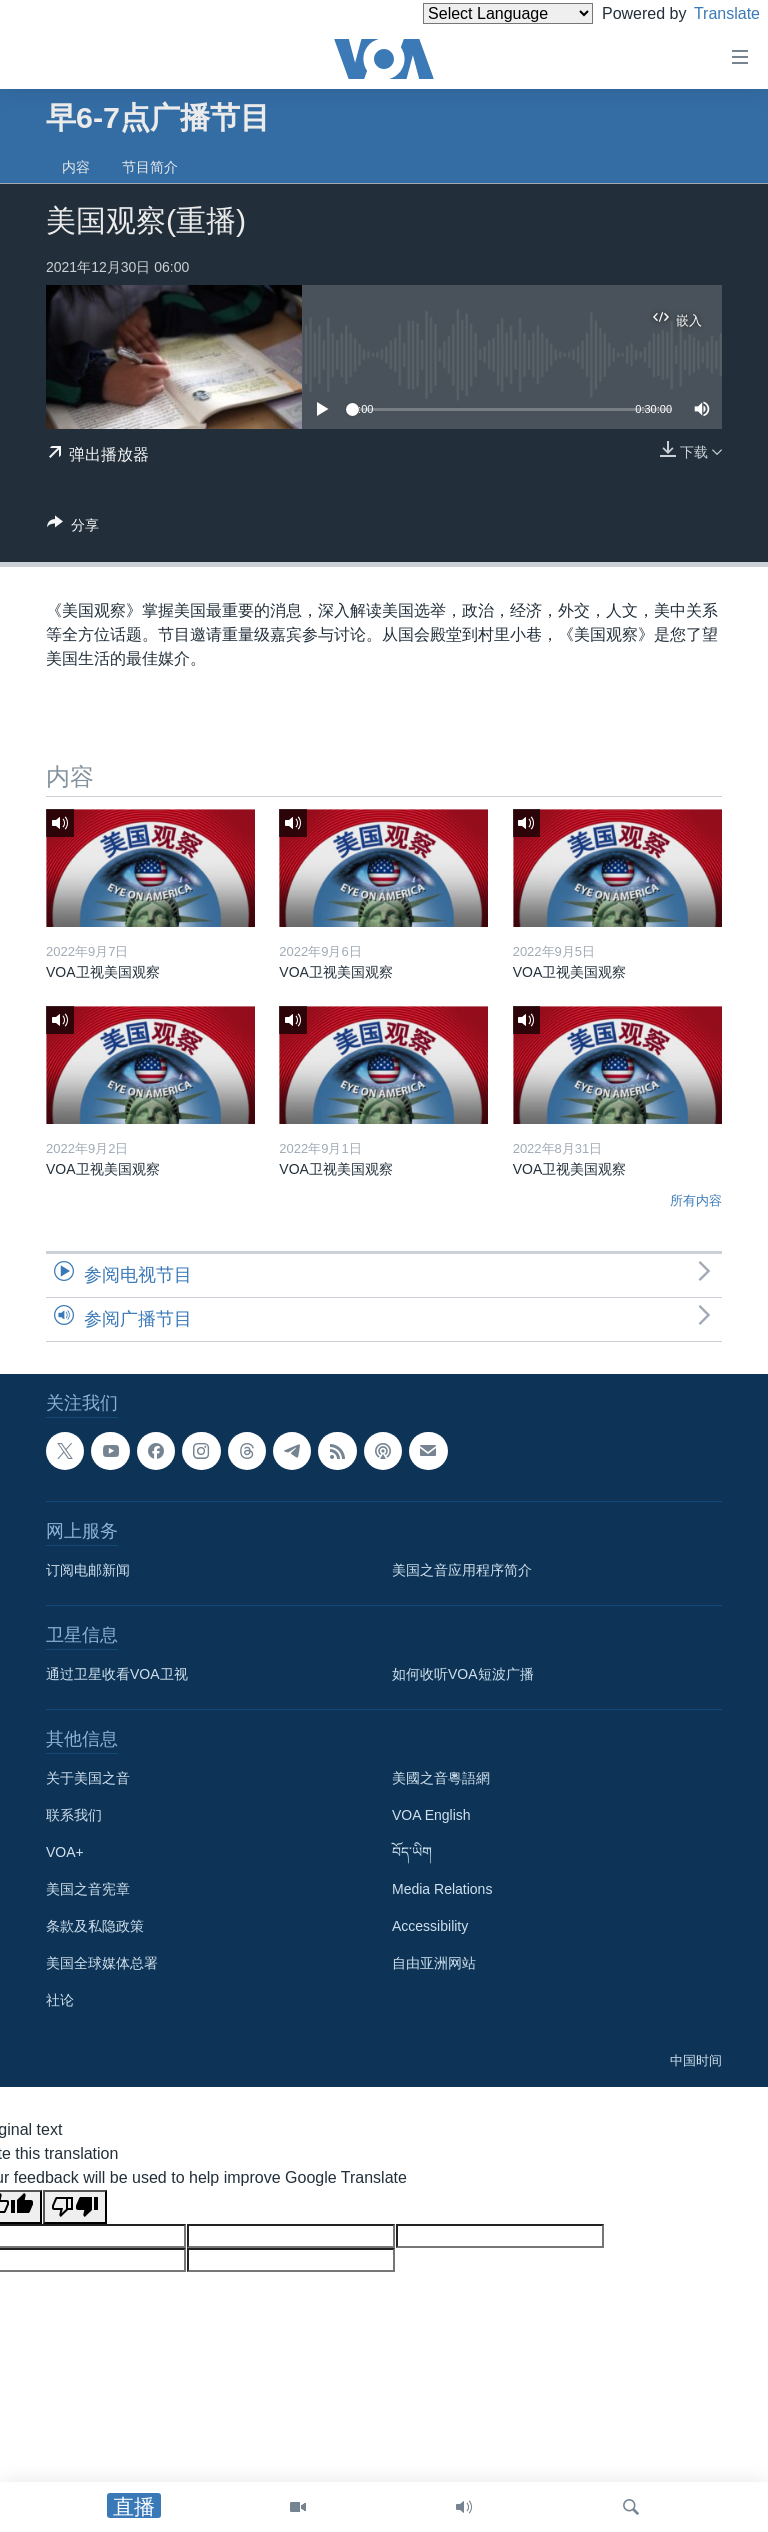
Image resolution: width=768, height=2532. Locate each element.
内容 (76, 167)
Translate (708, 13)
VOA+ (65, 1852)
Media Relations (442, 1889)
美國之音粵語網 (441, 1778)
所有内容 (696, 1200)
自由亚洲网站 (434, 1963)
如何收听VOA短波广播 (463, 1674)
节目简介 (150, 167)
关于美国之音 (88, 1778)
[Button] (73, 528)
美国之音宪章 (88, 1889)
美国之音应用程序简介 (462, 1570)
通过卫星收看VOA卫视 (117, 1674)
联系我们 (74, 1815)
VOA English (431, 1815)
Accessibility (430, 1926)
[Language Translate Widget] (474, 13)
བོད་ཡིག (412, 1852)
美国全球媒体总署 (102, 1963)
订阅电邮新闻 (88, 1570)
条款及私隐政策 (95, 1926)
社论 (60, 2000)
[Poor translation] (75, 2207)
